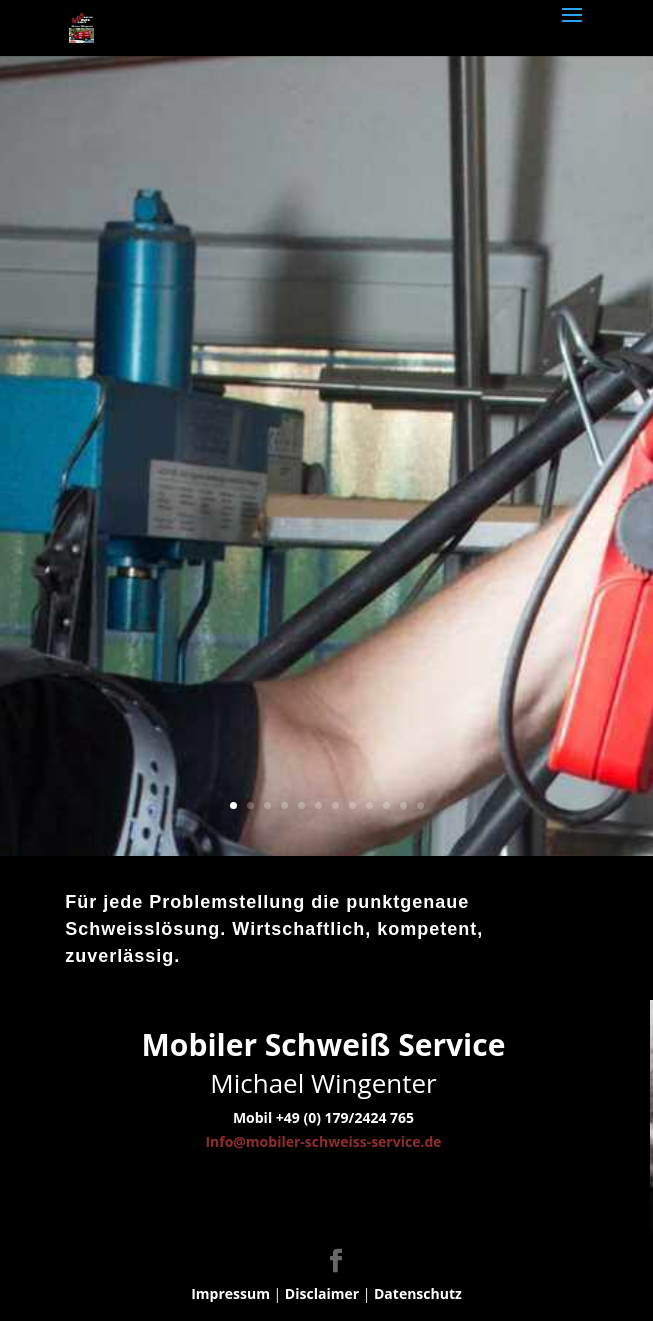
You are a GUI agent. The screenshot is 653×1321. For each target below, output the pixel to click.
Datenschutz (418, 1293)
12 (420, 805)
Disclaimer (322, 1293)
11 (403, 805)
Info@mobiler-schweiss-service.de (323, 1141)
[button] (36, 1285)
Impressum (230, 1293)
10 (386, 805)
